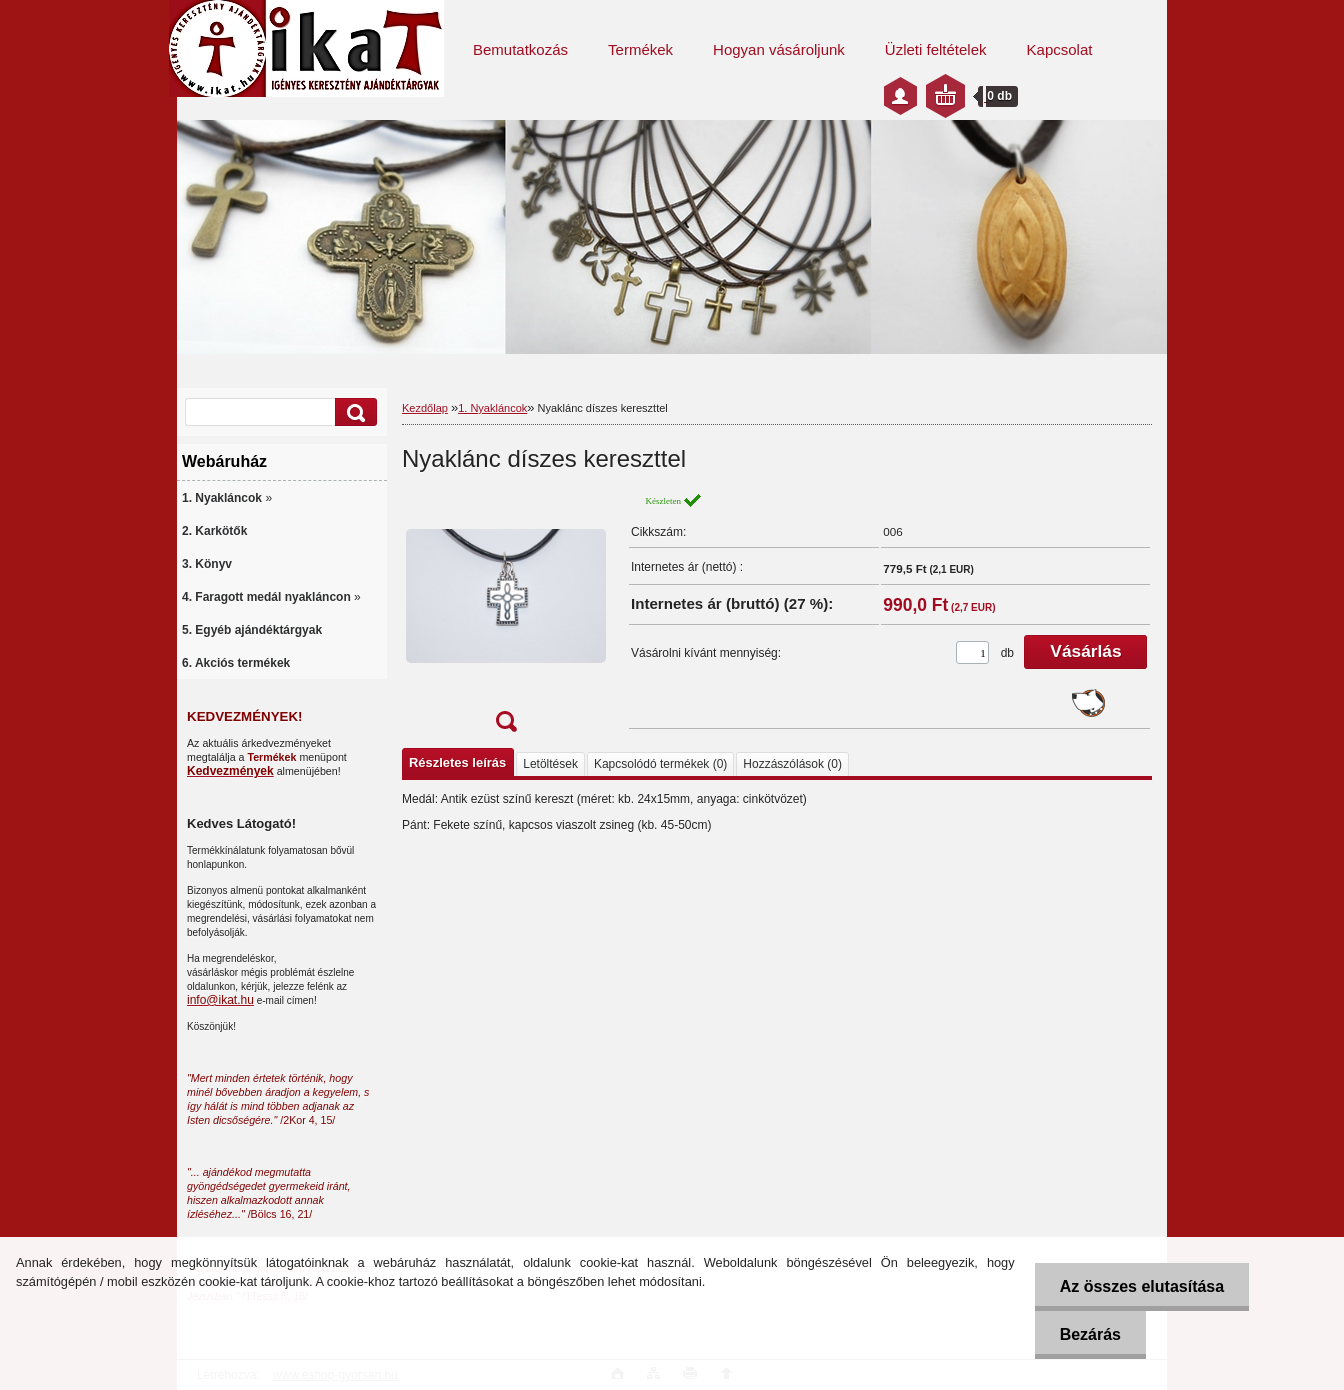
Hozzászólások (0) (792, 764)
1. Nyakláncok (492, 408)
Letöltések (550, 764)
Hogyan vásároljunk (779, 49)
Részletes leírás (457, 762)
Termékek (640, 49)
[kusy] (972, 652)
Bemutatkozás (520, 49)
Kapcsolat (1060, 49)
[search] (353, 412)
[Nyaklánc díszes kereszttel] (506, 618)
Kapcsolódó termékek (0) (660, 764)
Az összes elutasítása (1142, 1286)
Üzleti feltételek (936, 49)
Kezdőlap (425, 408)
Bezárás (1090, 1334)
